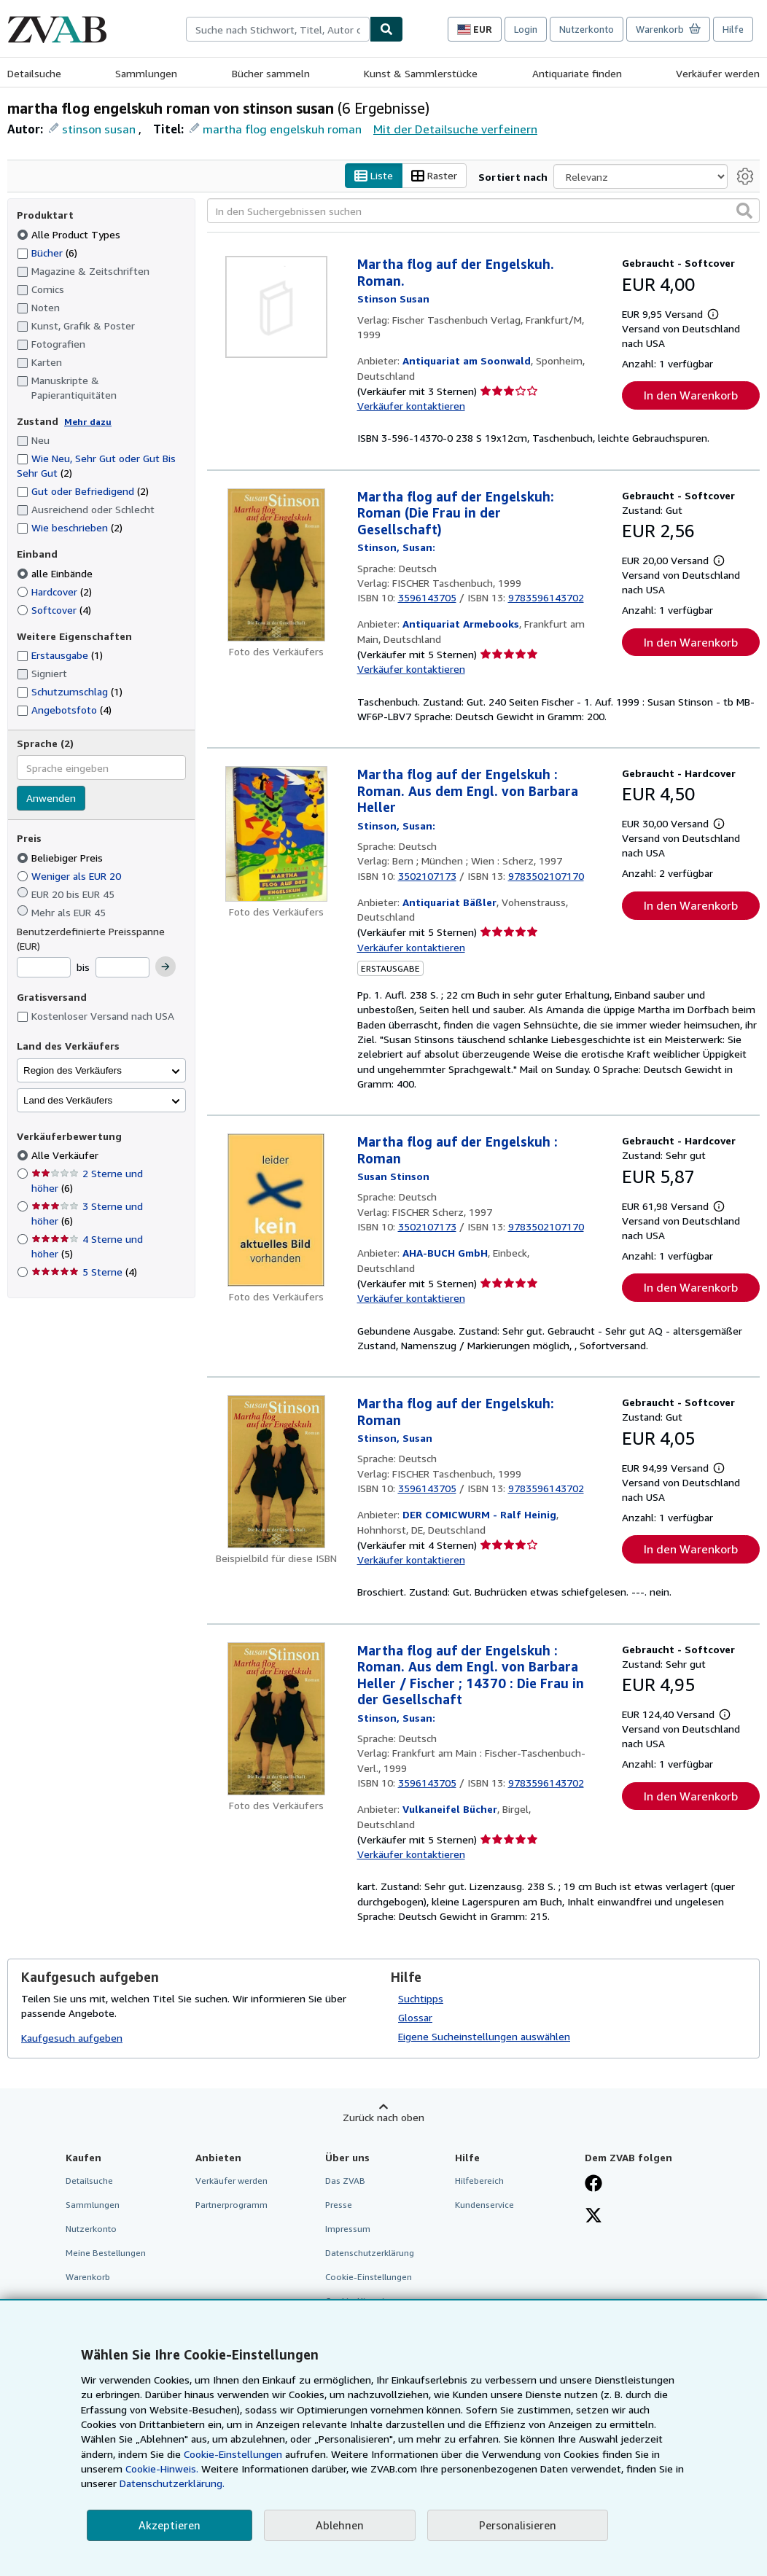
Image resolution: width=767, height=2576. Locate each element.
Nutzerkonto (586, 29)
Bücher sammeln (271, 73)
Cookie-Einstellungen (233, 2454)
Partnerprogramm (231, 2204)
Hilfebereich (479, 2180)
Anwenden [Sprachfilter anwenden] (51, 798)
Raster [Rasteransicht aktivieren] (434, 176)
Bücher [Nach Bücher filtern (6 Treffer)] (47, 252)
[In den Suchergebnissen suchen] (483, 211)
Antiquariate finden (577, 73)
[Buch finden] (386, 29)
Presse (338, 2204)
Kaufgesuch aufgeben (71, 2038)
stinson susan (99, 129)
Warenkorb (88, 2277)
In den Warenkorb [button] (691, 395)
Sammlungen (146, 73)
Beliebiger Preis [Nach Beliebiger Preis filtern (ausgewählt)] (61, 857)
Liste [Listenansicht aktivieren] (373, 176)
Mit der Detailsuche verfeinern (455, 129)
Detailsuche (34, 73)
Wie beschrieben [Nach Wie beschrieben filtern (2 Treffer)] (69, 528)
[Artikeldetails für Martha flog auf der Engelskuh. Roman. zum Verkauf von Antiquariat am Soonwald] (276, 308)
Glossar (415, 2017)
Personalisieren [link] (517, 2525)
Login (525, 29)
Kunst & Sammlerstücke (421, 73)
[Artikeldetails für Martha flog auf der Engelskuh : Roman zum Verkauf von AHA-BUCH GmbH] (276, 1210)
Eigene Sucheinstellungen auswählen (484, 2036)
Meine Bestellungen (106, 2253)
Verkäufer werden (718, 73)
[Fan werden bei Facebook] (593, 2184)
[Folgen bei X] (593, 2216)
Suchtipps (420, 1998)
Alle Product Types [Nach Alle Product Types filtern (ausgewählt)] (70, 234)
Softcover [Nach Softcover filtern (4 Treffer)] (54, 610)
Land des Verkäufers (67, 1100)
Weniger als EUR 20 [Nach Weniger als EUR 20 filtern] (70, 876)
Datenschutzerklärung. (172, 2483)
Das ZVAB (345, 2180)
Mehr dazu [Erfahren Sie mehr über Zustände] (88, 421)
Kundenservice (484, 2204)
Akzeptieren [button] (169, 2525)
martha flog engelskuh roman (282, 129)
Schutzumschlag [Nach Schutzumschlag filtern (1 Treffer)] (69, 692)
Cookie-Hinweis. (161, 2468)
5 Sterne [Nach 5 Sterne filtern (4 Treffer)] (84, 1272)
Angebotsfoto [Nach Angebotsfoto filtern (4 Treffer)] (64, 709)
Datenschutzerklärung (369, 2253)
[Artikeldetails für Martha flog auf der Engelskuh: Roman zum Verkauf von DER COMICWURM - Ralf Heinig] (276, 1472)
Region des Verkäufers (72, 1070)
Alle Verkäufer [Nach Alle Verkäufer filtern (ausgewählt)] (66, 1156)
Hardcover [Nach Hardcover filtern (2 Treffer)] (54, 591)
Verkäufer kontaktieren (411, 406)
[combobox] (278, 29)
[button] (744, 211)
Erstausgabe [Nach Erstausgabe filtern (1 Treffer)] (60, 655)
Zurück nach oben (383, 2117)
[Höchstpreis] (122, 968)
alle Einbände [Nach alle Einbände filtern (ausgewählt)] (56, 573)
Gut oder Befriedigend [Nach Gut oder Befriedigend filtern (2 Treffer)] (83, 491)
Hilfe (733, 29)
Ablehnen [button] (340, 2525)
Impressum (347, 2229)
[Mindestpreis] (44, 968)
